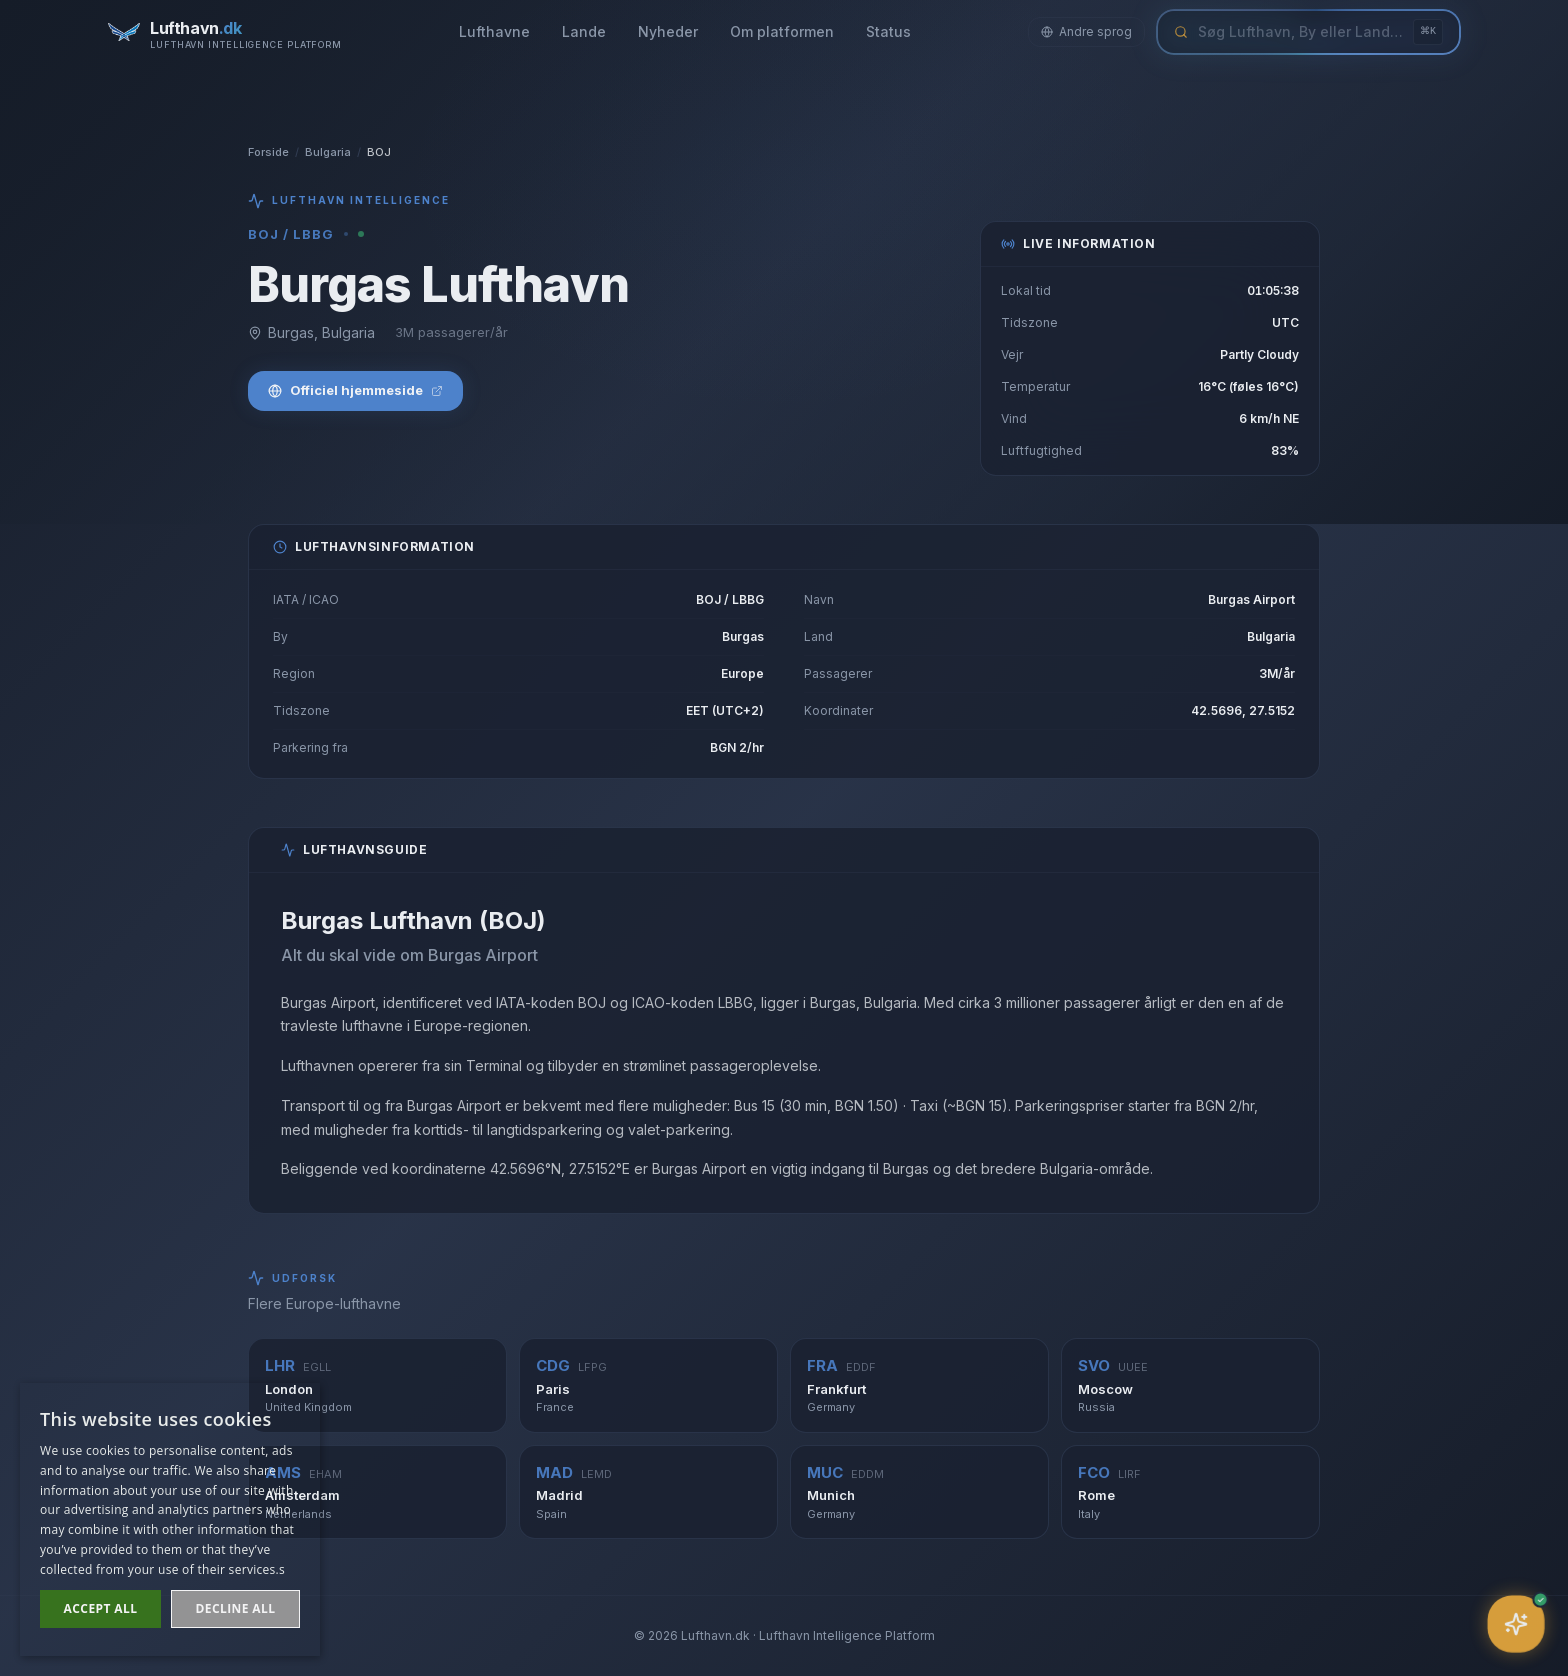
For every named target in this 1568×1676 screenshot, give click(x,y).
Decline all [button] (236, 1608)
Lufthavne (494, 31)
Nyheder (668, 31)
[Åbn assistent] (1516, 1624)
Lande (584, 31)
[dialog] (170, 1519)
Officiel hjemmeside (355, 390)
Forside (268, 152)
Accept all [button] (101, 1608)
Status (888, 31)
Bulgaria (328, 152)
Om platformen (782, 31)
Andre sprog (1086, 31)
